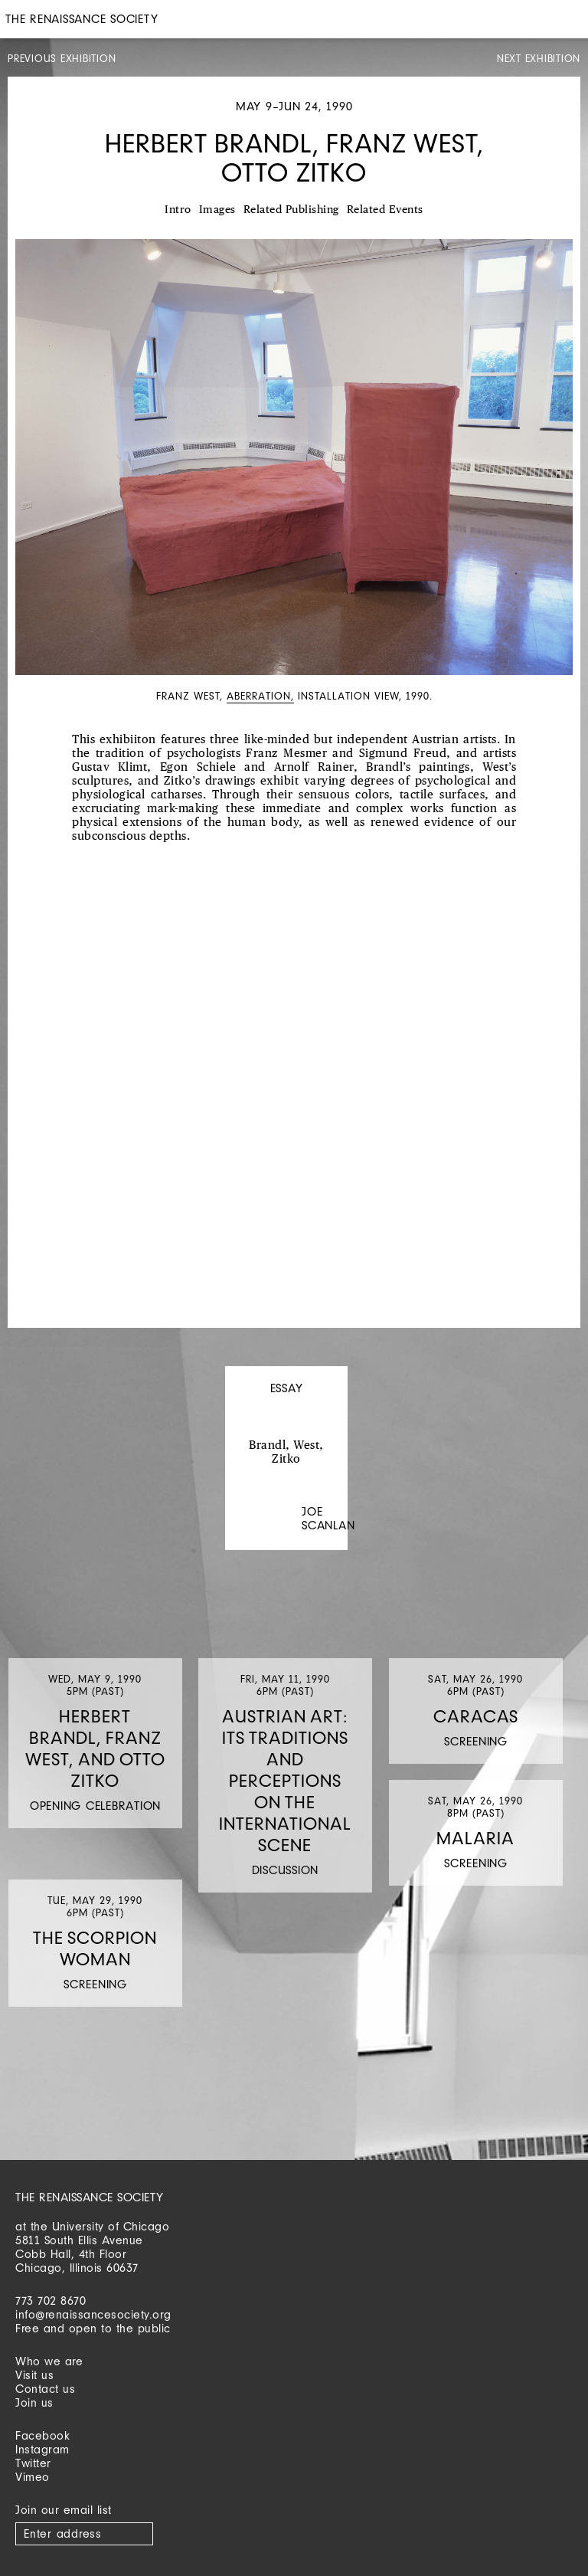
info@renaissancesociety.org (93, 2314)
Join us (34, 2402)
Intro (178, 210)
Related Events (385, 210)
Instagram (42, 2449)
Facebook (42, 2435)
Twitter (33, 2463)
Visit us (34, 2375)
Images (217, 210)
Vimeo (32, 2476)
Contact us (45, 2388)
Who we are (49, 2361)
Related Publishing (291, 210)
